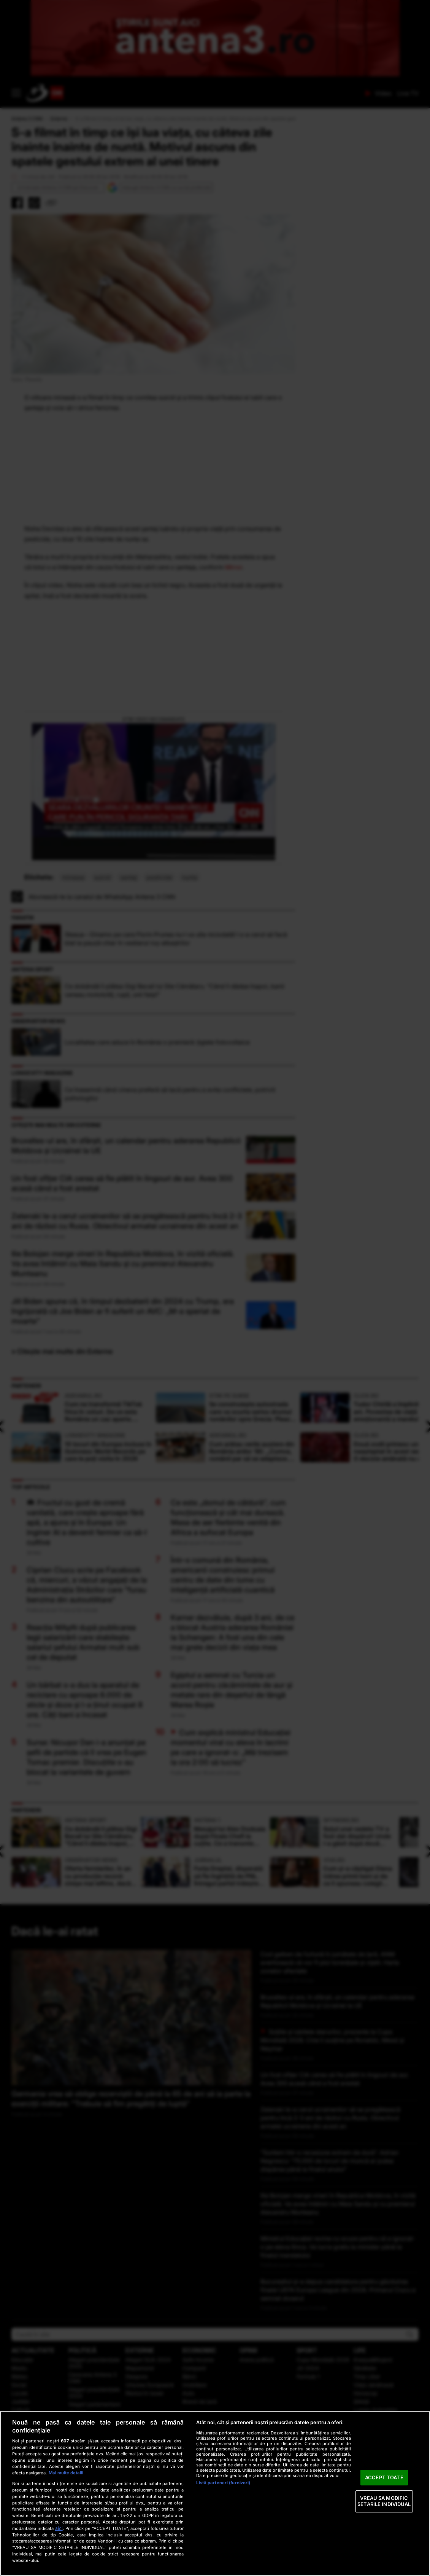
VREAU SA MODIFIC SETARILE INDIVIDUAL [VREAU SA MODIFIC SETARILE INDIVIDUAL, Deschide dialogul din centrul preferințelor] (384, 2501)
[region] (215, 2493)
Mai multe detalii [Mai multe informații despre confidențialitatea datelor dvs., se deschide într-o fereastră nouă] (66, 2473)
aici (59, 2528)
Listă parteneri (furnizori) (223, 2482)
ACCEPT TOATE (384, 2477)
